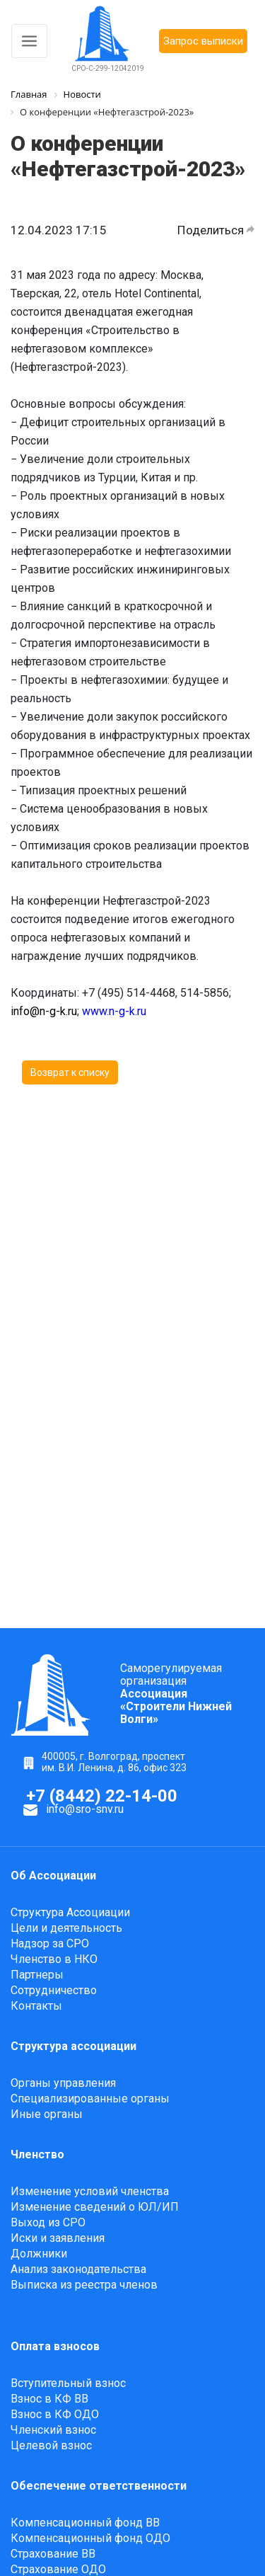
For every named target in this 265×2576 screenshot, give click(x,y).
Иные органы (47, 2114)
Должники (39, 2253)
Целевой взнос (51, 2445)
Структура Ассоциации (70, 1912)
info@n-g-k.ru (44, 1011)
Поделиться (215, 230)
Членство (37, 2154)
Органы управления (63, 2083)
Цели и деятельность (66, 1928)
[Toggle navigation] (29, 41)
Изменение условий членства (90, 2191)
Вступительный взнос (68, 2383)
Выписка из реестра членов (84, 2284)
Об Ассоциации (53, 1875)
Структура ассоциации (73, 2046)
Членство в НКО (54, 1959)
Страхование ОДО (58, 2569)
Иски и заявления (58, 2238)
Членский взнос (53, 2430)
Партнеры (37, 1974)
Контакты (36, 2006)
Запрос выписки (203, 41)
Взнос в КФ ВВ (49, 2398)
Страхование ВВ (53, 2553)
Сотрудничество (54, 1990)
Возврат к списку (70, 1072)
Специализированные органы (90, 2098)
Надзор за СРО (50, 1943)
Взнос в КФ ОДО (55, 2414)
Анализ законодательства (78, 2269)
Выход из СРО (48, 2222)
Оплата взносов (55, 2346)
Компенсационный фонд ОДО (90, 2538)
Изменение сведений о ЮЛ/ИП (95, 2207)
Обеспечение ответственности (99, 2485)
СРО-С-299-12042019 (107, 68)
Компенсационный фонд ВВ (85, 2522)
